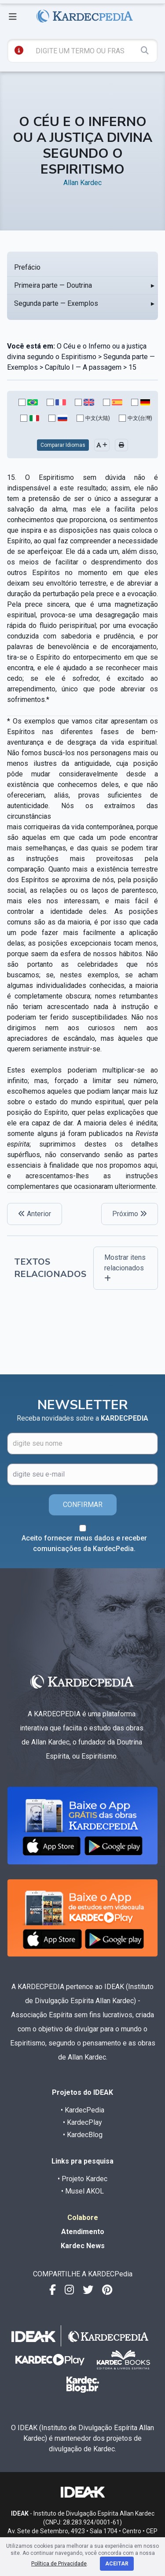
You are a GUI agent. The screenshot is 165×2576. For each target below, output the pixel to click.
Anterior (34, 1214)
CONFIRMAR (83, 1504)
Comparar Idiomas (62, 445)
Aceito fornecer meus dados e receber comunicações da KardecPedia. (84, 1543)
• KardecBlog (83, 2135)
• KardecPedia (82, 2110)
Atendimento (82, 2231)
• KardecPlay (82, 2122)
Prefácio (27, 267)
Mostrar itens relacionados (125, 1267)
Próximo (129, 1214)
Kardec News (83, 2246)
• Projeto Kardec (82, 2179)
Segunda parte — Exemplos (56, 303)
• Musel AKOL (82, 2191)
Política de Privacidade (59, 2564)
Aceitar (116, 2564)
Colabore (82, 2217)
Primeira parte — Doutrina (53, 285)
